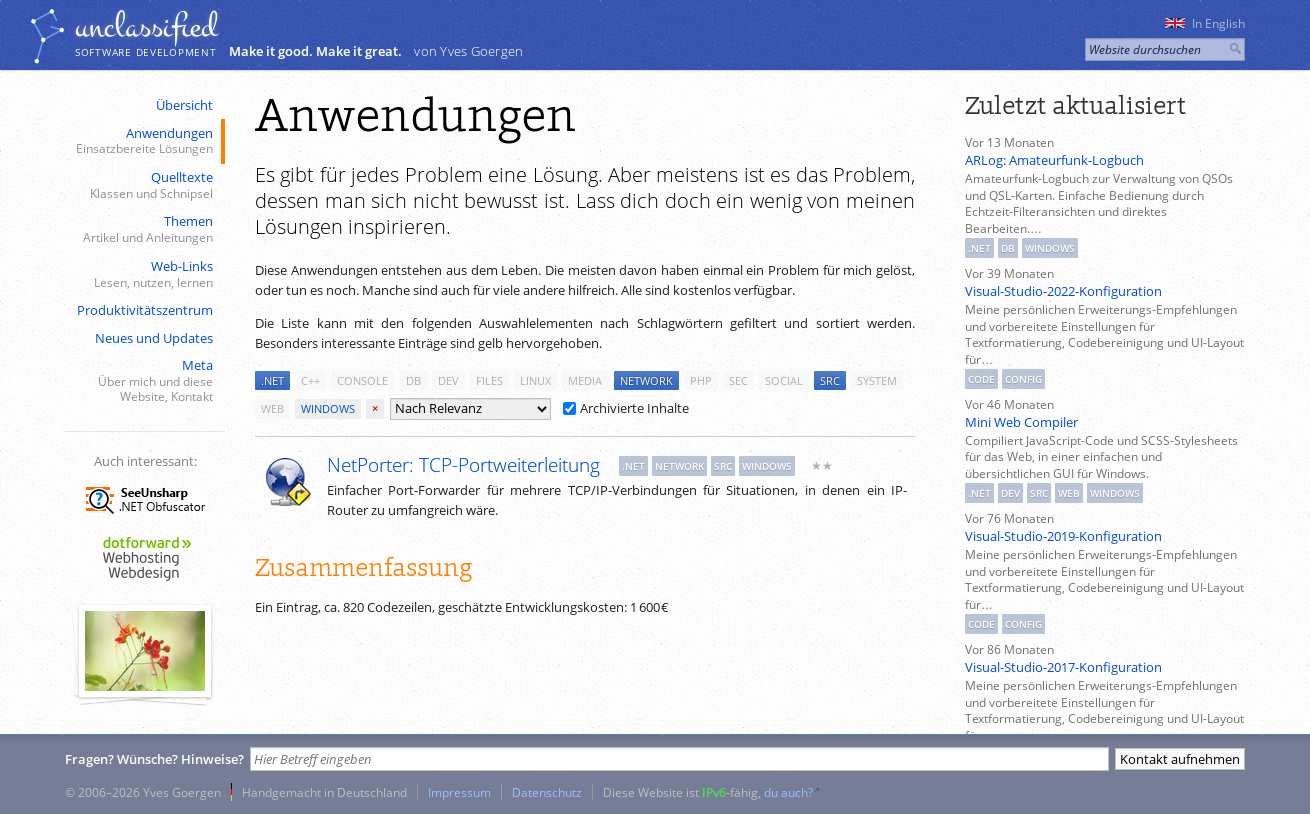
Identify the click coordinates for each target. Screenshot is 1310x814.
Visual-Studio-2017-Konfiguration (1063, 667)
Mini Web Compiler (1021, 422)
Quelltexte (143, 185)
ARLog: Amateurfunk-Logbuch (1054, 160)
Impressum (459, 792)
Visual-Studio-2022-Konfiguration (1063, 291)
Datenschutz (547, 792)
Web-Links (143, 274)
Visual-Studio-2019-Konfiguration (1063, 536)
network (646, 380)
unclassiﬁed (146, 27)
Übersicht (184, 105)
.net (272, 380)
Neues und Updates (154, 338)
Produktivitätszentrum (145, 310)
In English (1205, 23)
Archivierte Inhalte (626, 408)
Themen (143, 229)
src (830, 380)
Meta (143, 381)
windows (328, 408)
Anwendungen (143, 141)
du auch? (788, 792)
